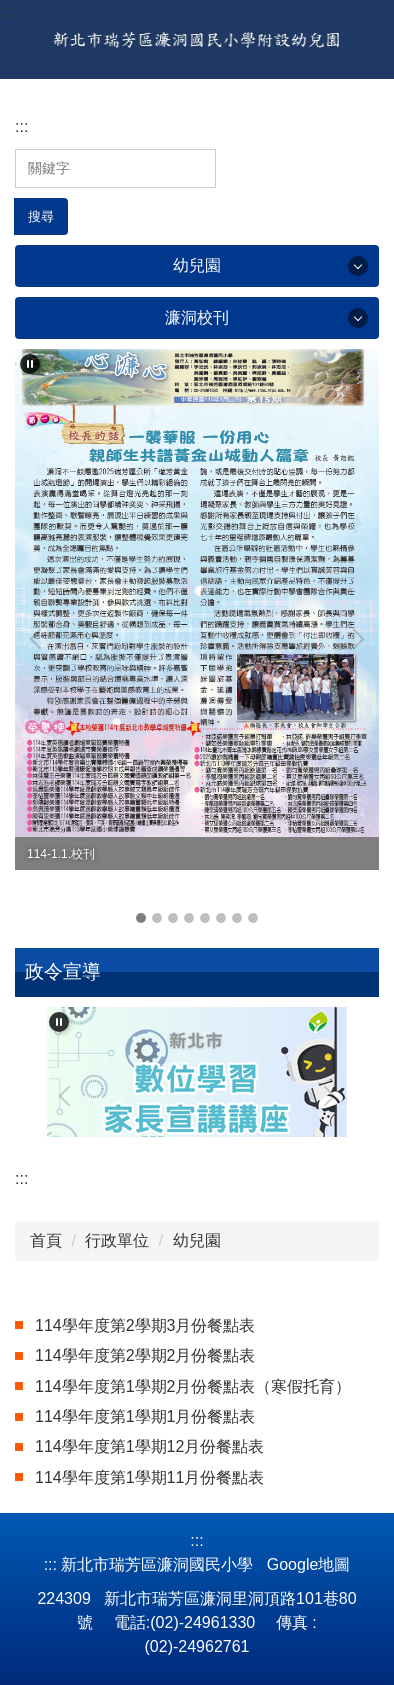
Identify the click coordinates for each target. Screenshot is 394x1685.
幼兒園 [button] (197, 265)
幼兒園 (197, 1240)
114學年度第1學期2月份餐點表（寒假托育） (193, 1386)
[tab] (141, 918)
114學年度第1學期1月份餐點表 (145, 1416)
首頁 (46, 1240)
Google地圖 (309, 1564)
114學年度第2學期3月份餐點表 (145, 1325)
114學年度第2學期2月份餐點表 (145, 1355)
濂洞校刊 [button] (197, 317)
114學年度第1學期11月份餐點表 (149, 1477)
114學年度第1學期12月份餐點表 (149, 1446)
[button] (30, 364)
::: (6, 11)
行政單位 (117, 1240)
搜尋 (41, 216)
